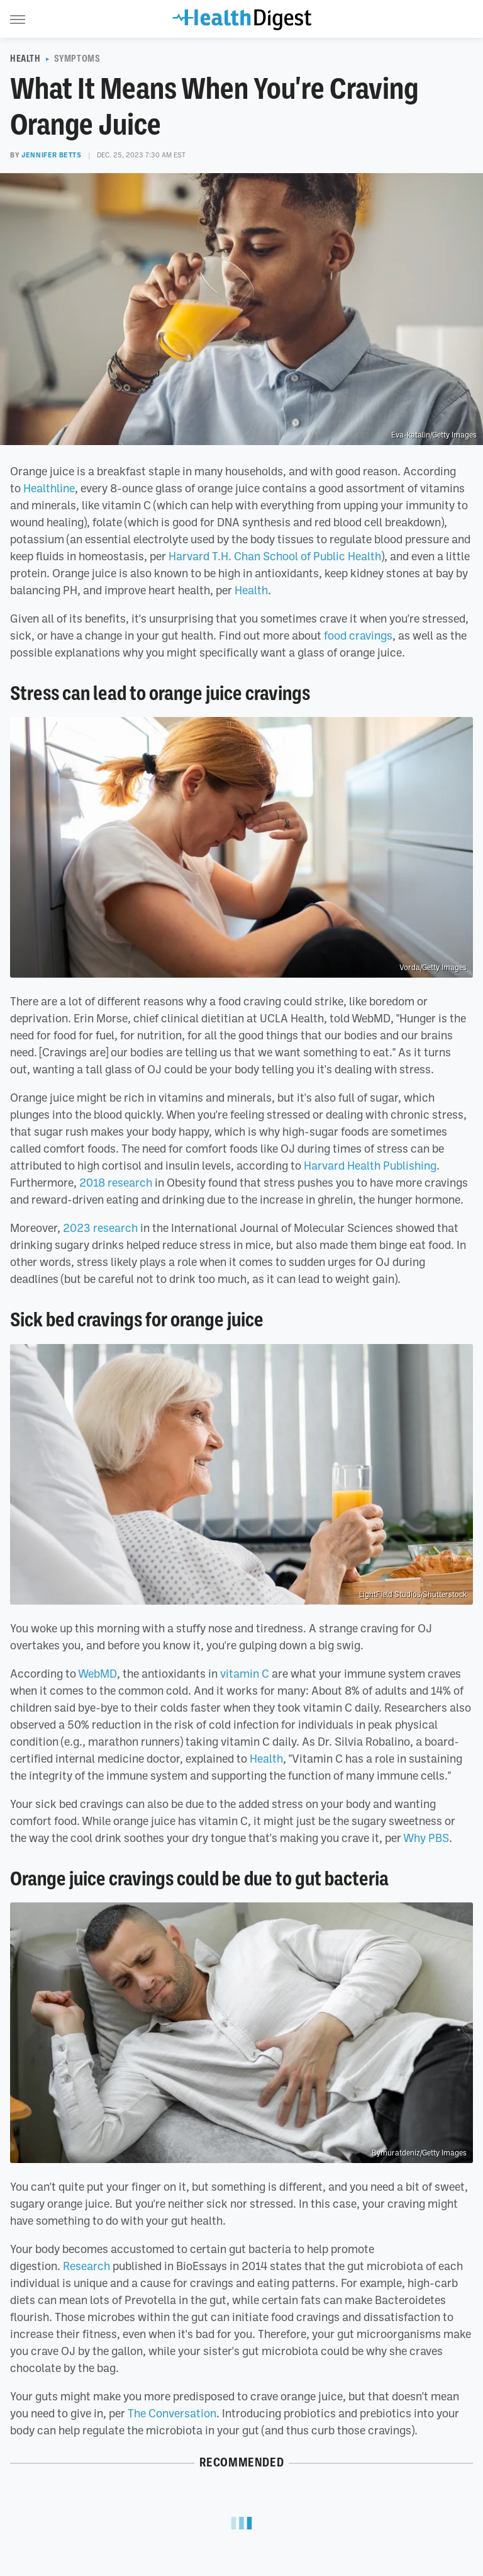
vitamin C (244, 1673)
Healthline (49, 488)
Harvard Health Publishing (370, 1165)
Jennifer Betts (51, 154)
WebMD (97, 1673)
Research (86, 2266)
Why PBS (426, 1837)
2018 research (115, 1182)
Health (25, 59)
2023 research (100, 1227)
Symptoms (77, 59)
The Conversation (172, 2413)
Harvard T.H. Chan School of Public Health (275, 556)
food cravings (358, 635)
